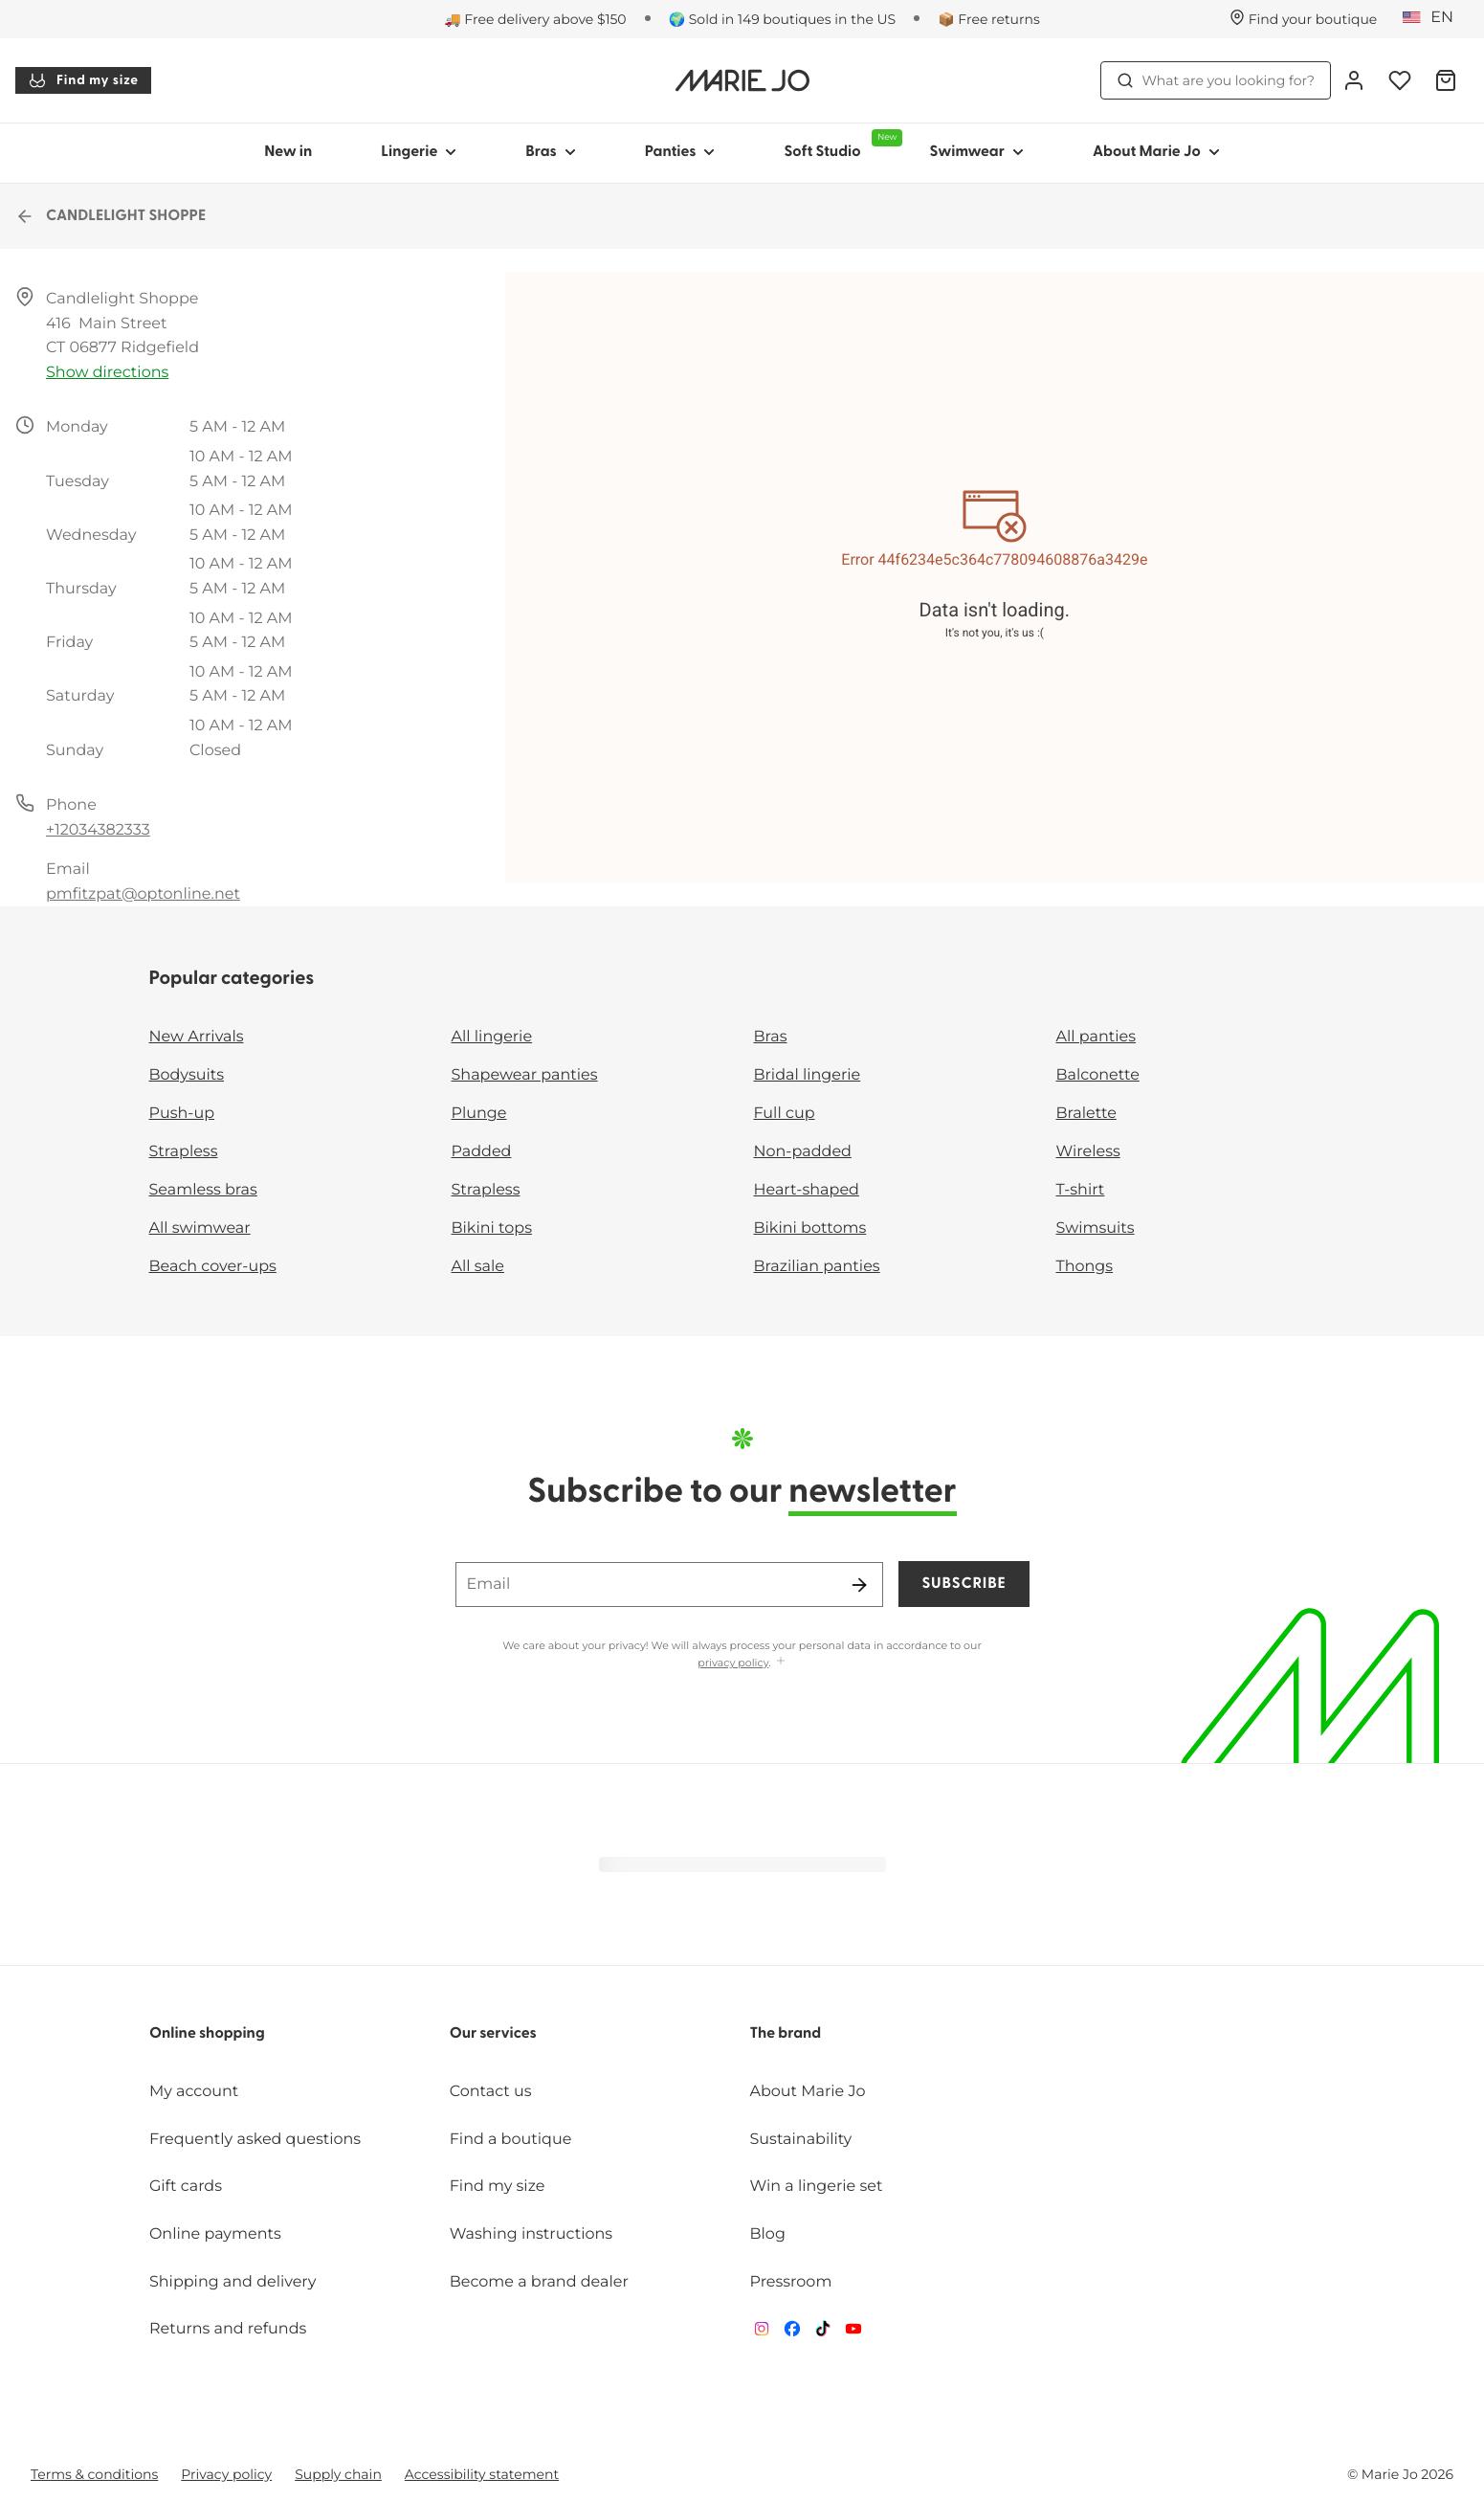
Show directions (107, 373)
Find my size (83, 80)
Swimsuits (1095, 1228)
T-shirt (1080, 1190)
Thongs (1085, 1267)
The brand (786, 2034)
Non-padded (803, 1152)
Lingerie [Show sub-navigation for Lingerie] (418, 152)
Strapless (183, 1152)
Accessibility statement (482, 2474)
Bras (770, 1037)
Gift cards (185, 2186)
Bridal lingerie (807, 1075)
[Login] (1354, 80)
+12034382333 (98, 830)
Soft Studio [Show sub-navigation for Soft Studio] (839, 144)
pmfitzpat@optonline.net (143, 894)
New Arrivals (196, 1037)
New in (288, 152)
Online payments (215, 2234)
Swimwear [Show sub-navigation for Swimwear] (976, 152)
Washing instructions (531, 2234)
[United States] (1434, 18)
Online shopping (207, 2034)
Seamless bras (203, 1190)
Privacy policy (226, 2474)
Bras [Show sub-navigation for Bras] (550, 152)
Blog (768, 2234)
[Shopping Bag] (1446, 80)
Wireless (1088, 1152)
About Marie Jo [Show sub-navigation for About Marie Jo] (1156, 152)
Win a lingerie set (816, 2186)
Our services (493, 2034)
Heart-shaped (806, 1190)
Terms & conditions (94, 2474)
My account (193, 2092)
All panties (1096, 1037)
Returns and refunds (227, 2329)
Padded (482, 1152)
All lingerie (492, 1037)
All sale (478, 1267)
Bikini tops (492, 1228)
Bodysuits (186, 1075)
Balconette (1098, 1075)
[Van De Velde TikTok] (822, 2333)
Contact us (491, 2092)
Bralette (1086, 1114)
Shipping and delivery (232, 2282)
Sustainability (801, 2140)
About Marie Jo (808, 2092)
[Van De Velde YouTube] (853, 2333)
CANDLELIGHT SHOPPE (110, 216)
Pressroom (791, 2282)
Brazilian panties (817, 1267)
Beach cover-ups (213, 1267)
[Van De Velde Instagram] (761, 2333)
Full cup (784, 1114)
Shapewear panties (525, 1075)
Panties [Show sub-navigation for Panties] (680, 152)
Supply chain (338, 2474)
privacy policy (733, 1662)
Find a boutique (511, 2140)
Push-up (182, 1114)
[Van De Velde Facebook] (792, 2333)
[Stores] (1303, 19)
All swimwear (200, 1228)
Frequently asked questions (255, 2140)
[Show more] (780, 1662)
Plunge (479, 1114)
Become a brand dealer (539, 2282)
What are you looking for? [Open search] (1216, 80)
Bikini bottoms (810, 1228)
